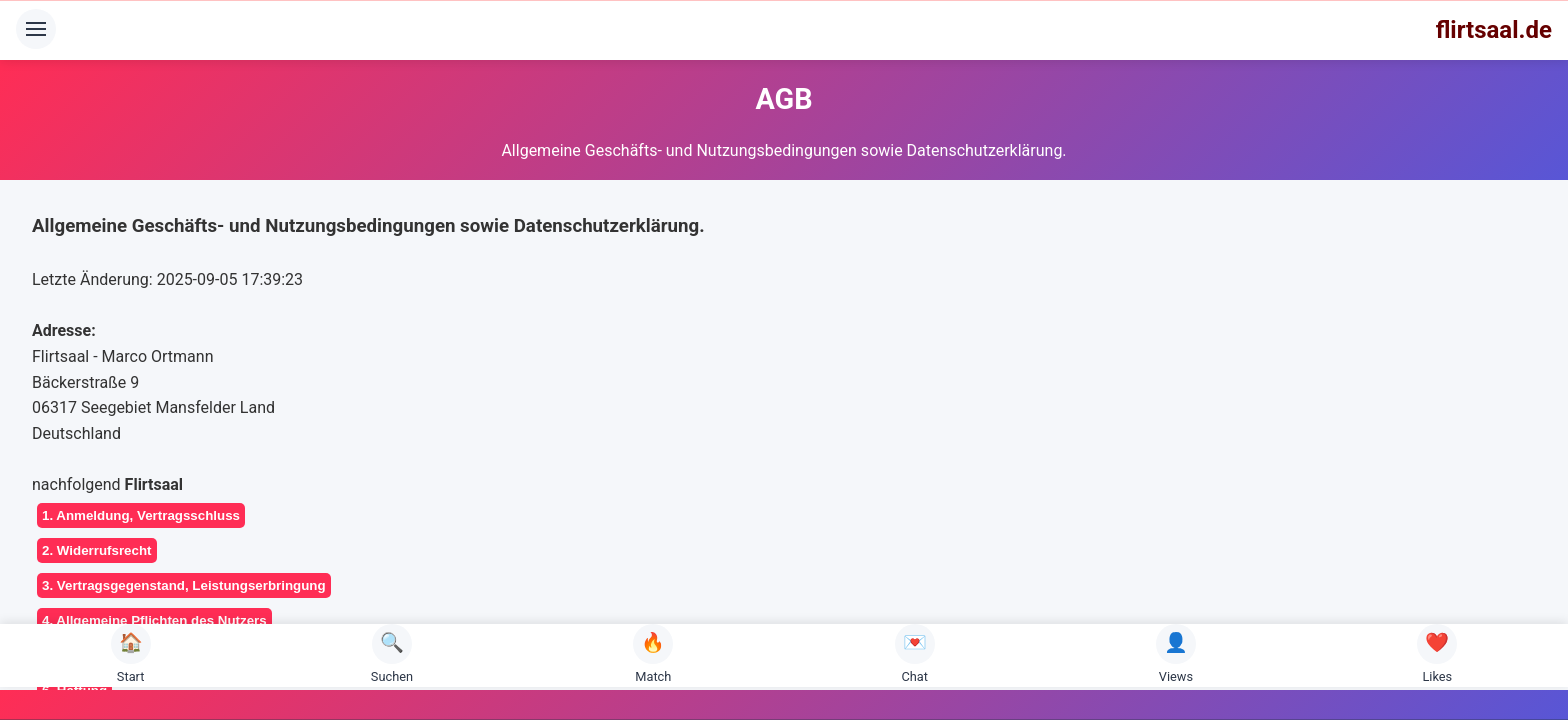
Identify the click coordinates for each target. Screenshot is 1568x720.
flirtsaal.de (1494, 30)
